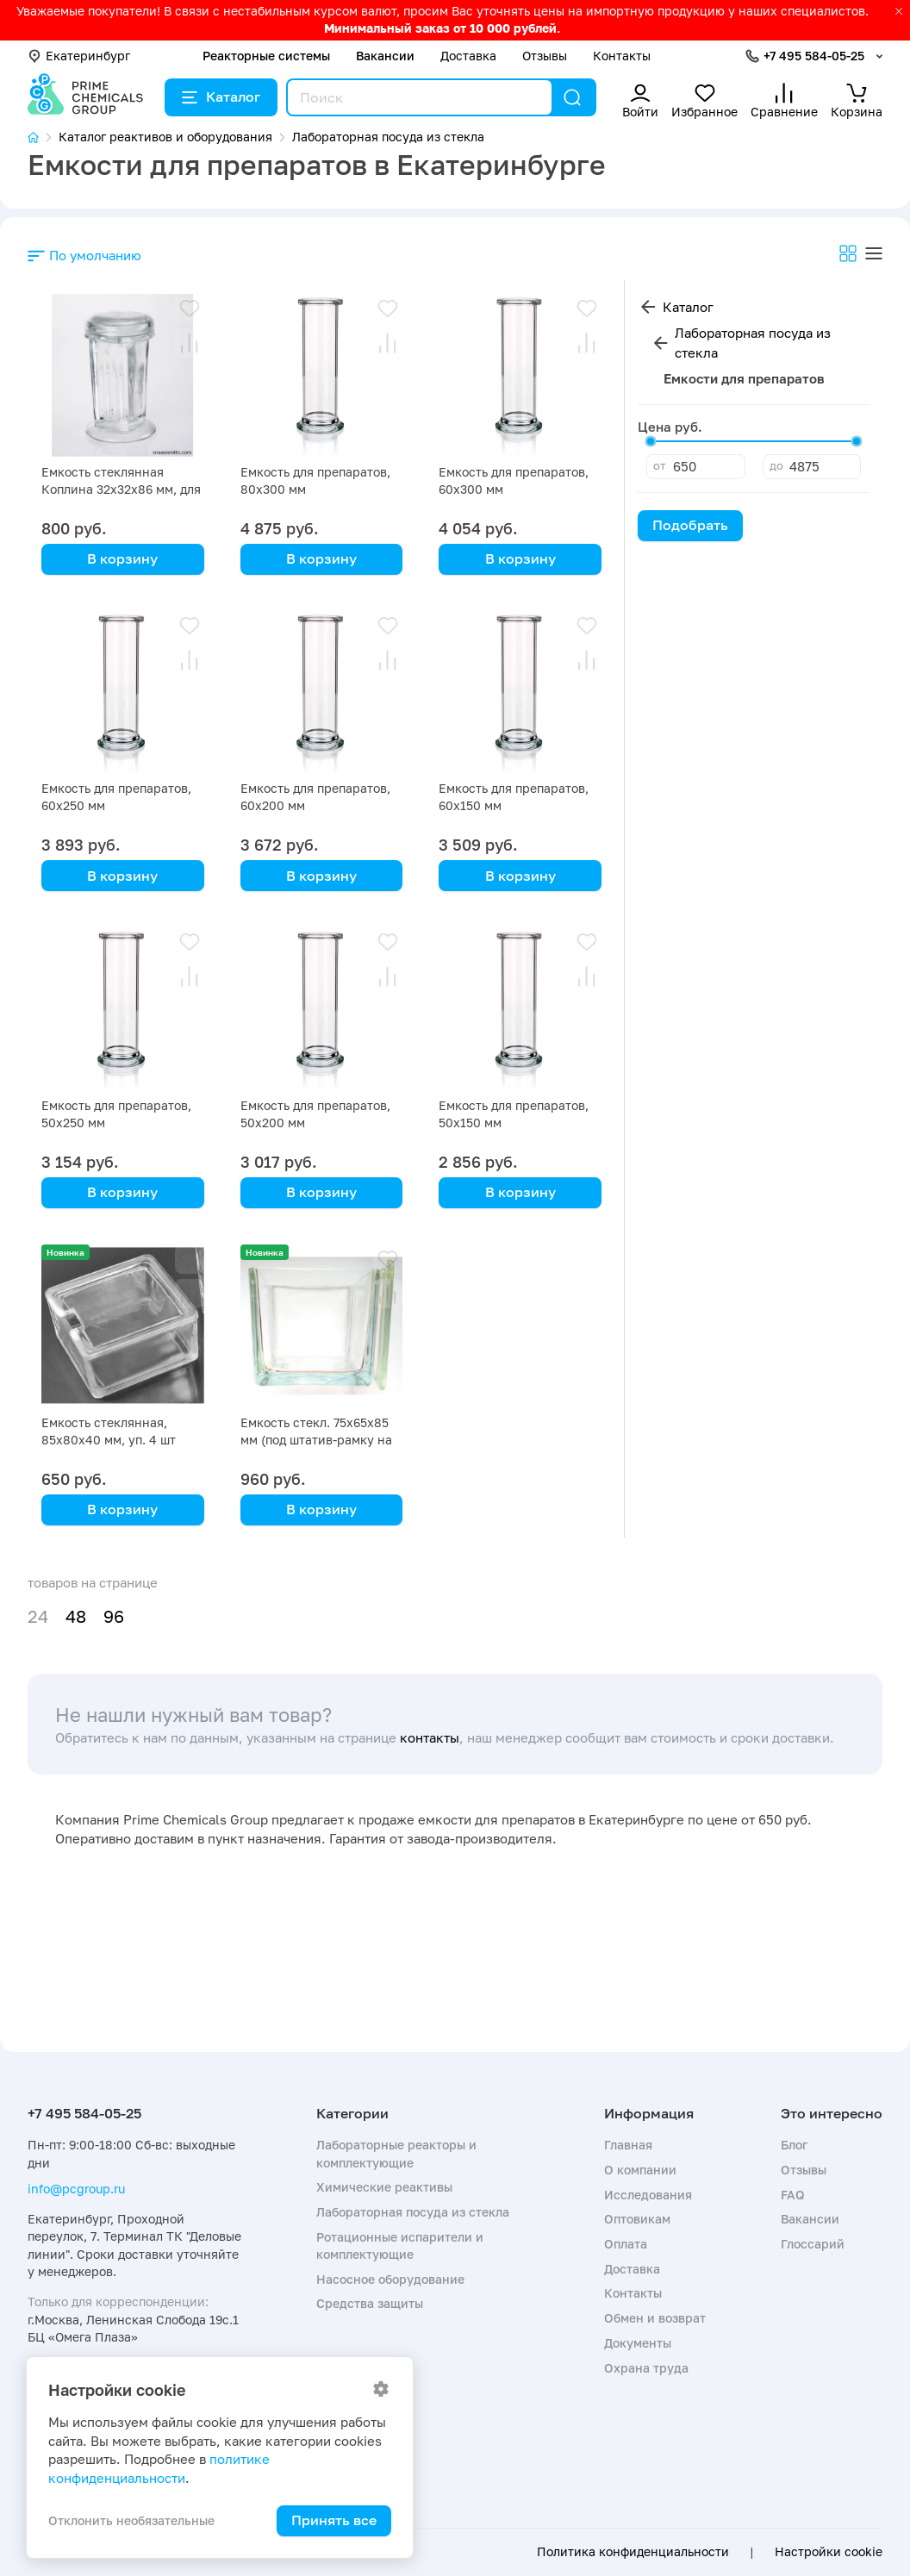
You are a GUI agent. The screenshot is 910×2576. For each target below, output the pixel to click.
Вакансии (385, 55)
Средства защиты (369, 2303)
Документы (637, 2343)
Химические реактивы (384, 2187)
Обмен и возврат (655, 2318)
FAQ (793, 2194)
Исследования (648, 2194)
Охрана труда (646, 2368)
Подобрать (690, 524)
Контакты (622, 55)
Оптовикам (637, 2218)
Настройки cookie (828, 2552)
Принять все (334, 2520)
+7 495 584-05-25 (814, 55)
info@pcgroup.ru (76, 2188)
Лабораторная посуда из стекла (753, 342)
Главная (628, 2144)
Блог (794, 2144)
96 (113, 1616)
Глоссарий (813, 2243)
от (659, 465)
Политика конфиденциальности (633, 2552)
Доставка (468, 55)
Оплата (625, 2243)
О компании (640, 2169)
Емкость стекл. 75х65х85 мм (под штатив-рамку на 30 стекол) (316, 1439)
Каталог (221, 96)
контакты (429, 1737)
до (776, 465)
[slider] (650, 441)
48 (75, 1616)
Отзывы (544, 55)
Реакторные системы (266, 55)
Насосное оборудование (390, 2279)
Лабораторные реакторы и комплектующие (396, 2153)
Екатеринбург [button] (79, 55)
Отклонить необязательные (131, 2520)
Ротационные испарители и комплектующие (399, 2245)
